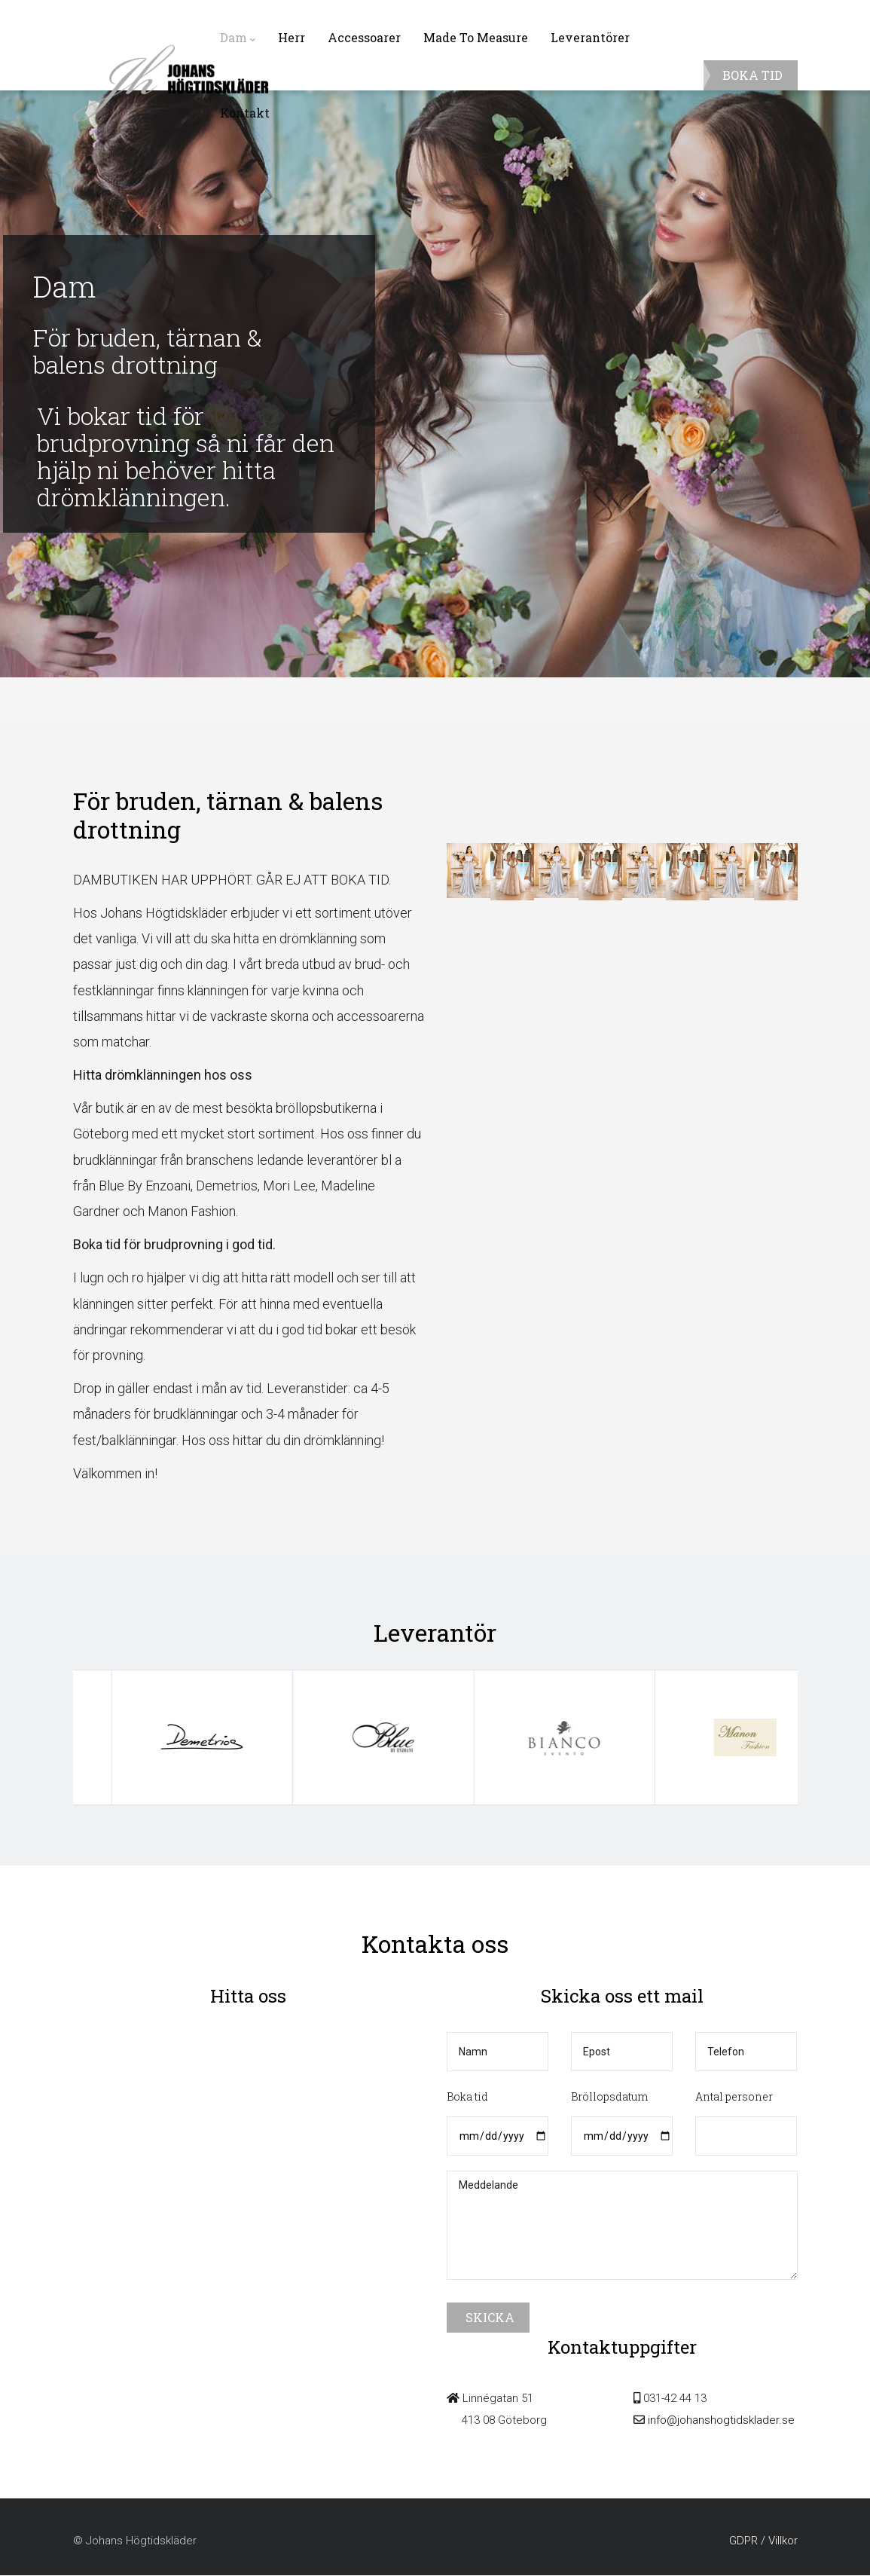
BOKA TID (752, 75)
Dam (237, 38)
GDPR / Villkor (763, 2540)
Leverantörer (590, 37)
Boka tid (467, 2096)
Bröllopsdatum (609, 2096)
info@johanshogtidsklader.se (720, 2420)
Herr (291, 37)
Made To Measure (475, 37)
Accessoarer (364, 37)
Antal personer (734, 2096)
